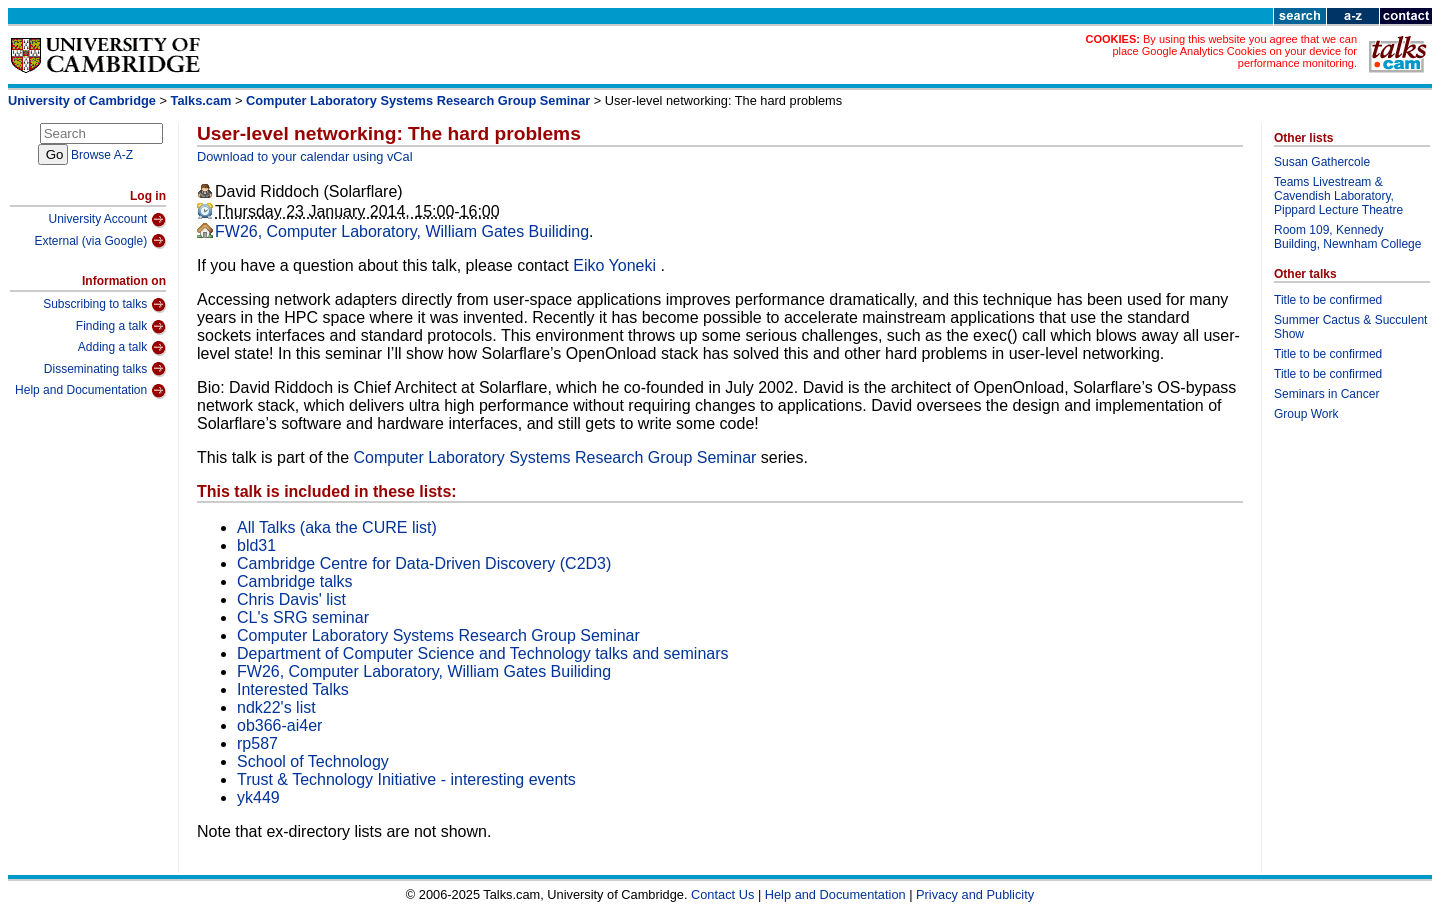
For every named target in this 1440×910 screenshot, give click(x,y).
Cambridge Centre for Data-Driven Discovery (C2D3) (424, 563)
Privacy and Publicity (975, 894)
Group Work (1306, 414)
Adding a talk (122, 348)
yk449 (258, 797)
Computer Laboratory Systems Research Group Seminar (418, 100)
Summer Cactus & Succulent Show (1350, 327)
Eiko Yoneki (616, 265)
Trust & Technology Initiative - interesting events (406, 779)
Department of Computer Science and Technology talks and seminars (483, 653)
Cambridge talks (295, 581)
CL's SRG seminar (303, 617)
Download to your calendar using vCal (305, 156)
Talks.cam (201, 100)
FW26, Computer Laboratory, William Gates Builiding (402, 231)
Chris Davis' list (291, 599)
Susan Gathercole (1322, 162)
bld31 (256, 545)
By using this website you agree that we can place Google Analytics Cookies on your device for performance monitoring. (1234, 51)
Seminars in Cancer (1326, 394)
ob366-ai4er (279, 725)
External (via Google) (100, 241)
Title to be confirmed (1328, 300)
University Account (107, 220)
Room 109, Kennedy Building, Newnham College (1347, 237)
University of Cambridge (82, 100)
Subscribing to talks (104, 305)
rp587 (257, 743)
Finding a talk (121, 327)
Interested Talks (293, 689)
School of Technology (313, 761)
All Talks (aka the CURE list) (337, 527)
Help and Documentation (90, 391)
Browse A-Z (102, 155)
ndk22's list (276, 707)
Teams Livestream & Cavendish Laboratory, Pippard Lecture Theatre (1338, 196)
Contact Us (722, 894)
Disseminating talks (105, 369)
